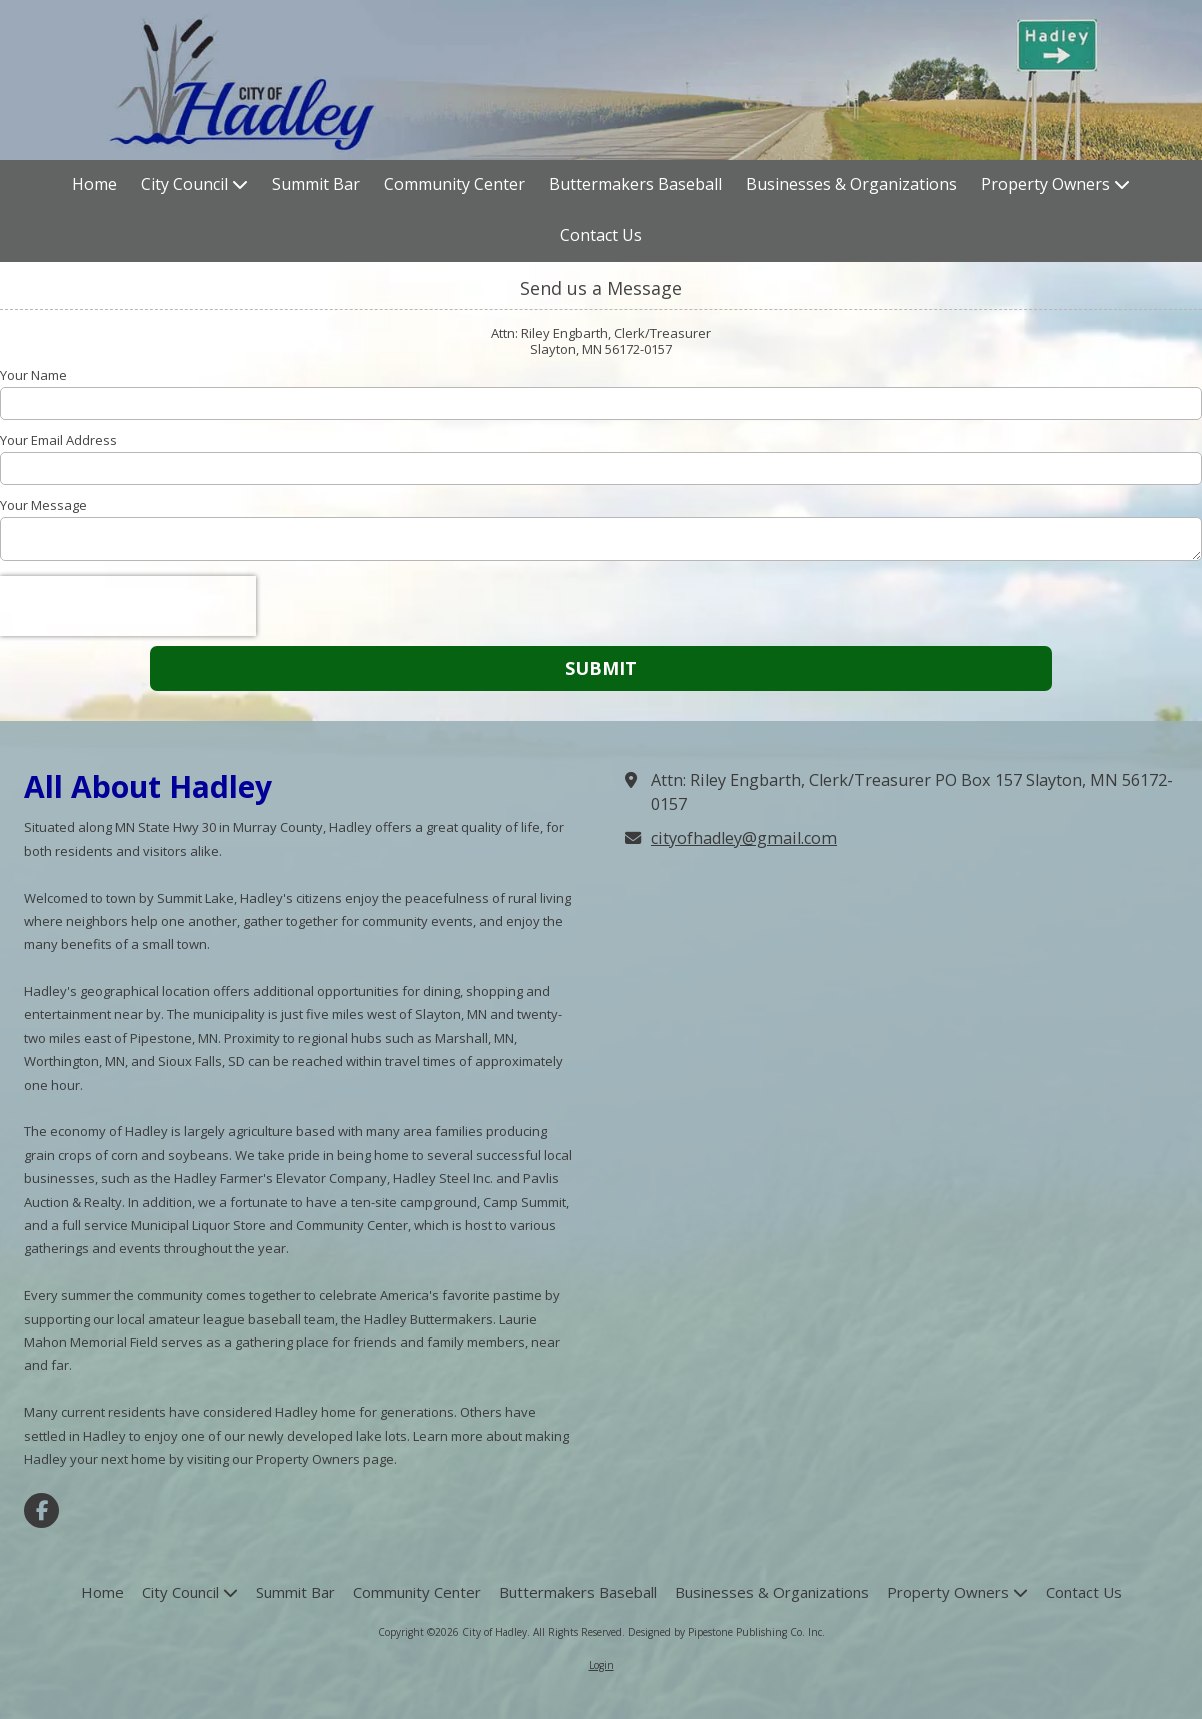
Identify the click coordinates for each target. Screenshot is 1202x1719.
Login (601, 1665)
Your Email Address (58, 440)
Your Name (33, 375)
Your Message (43, 505)
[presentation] (128, 606)
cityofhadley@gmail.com (744, 838)
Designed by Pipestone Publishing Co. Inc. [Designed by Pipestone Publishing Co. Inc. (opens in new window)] (726, 1632)
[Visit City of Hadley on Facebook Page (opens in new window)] (41, 1510)
